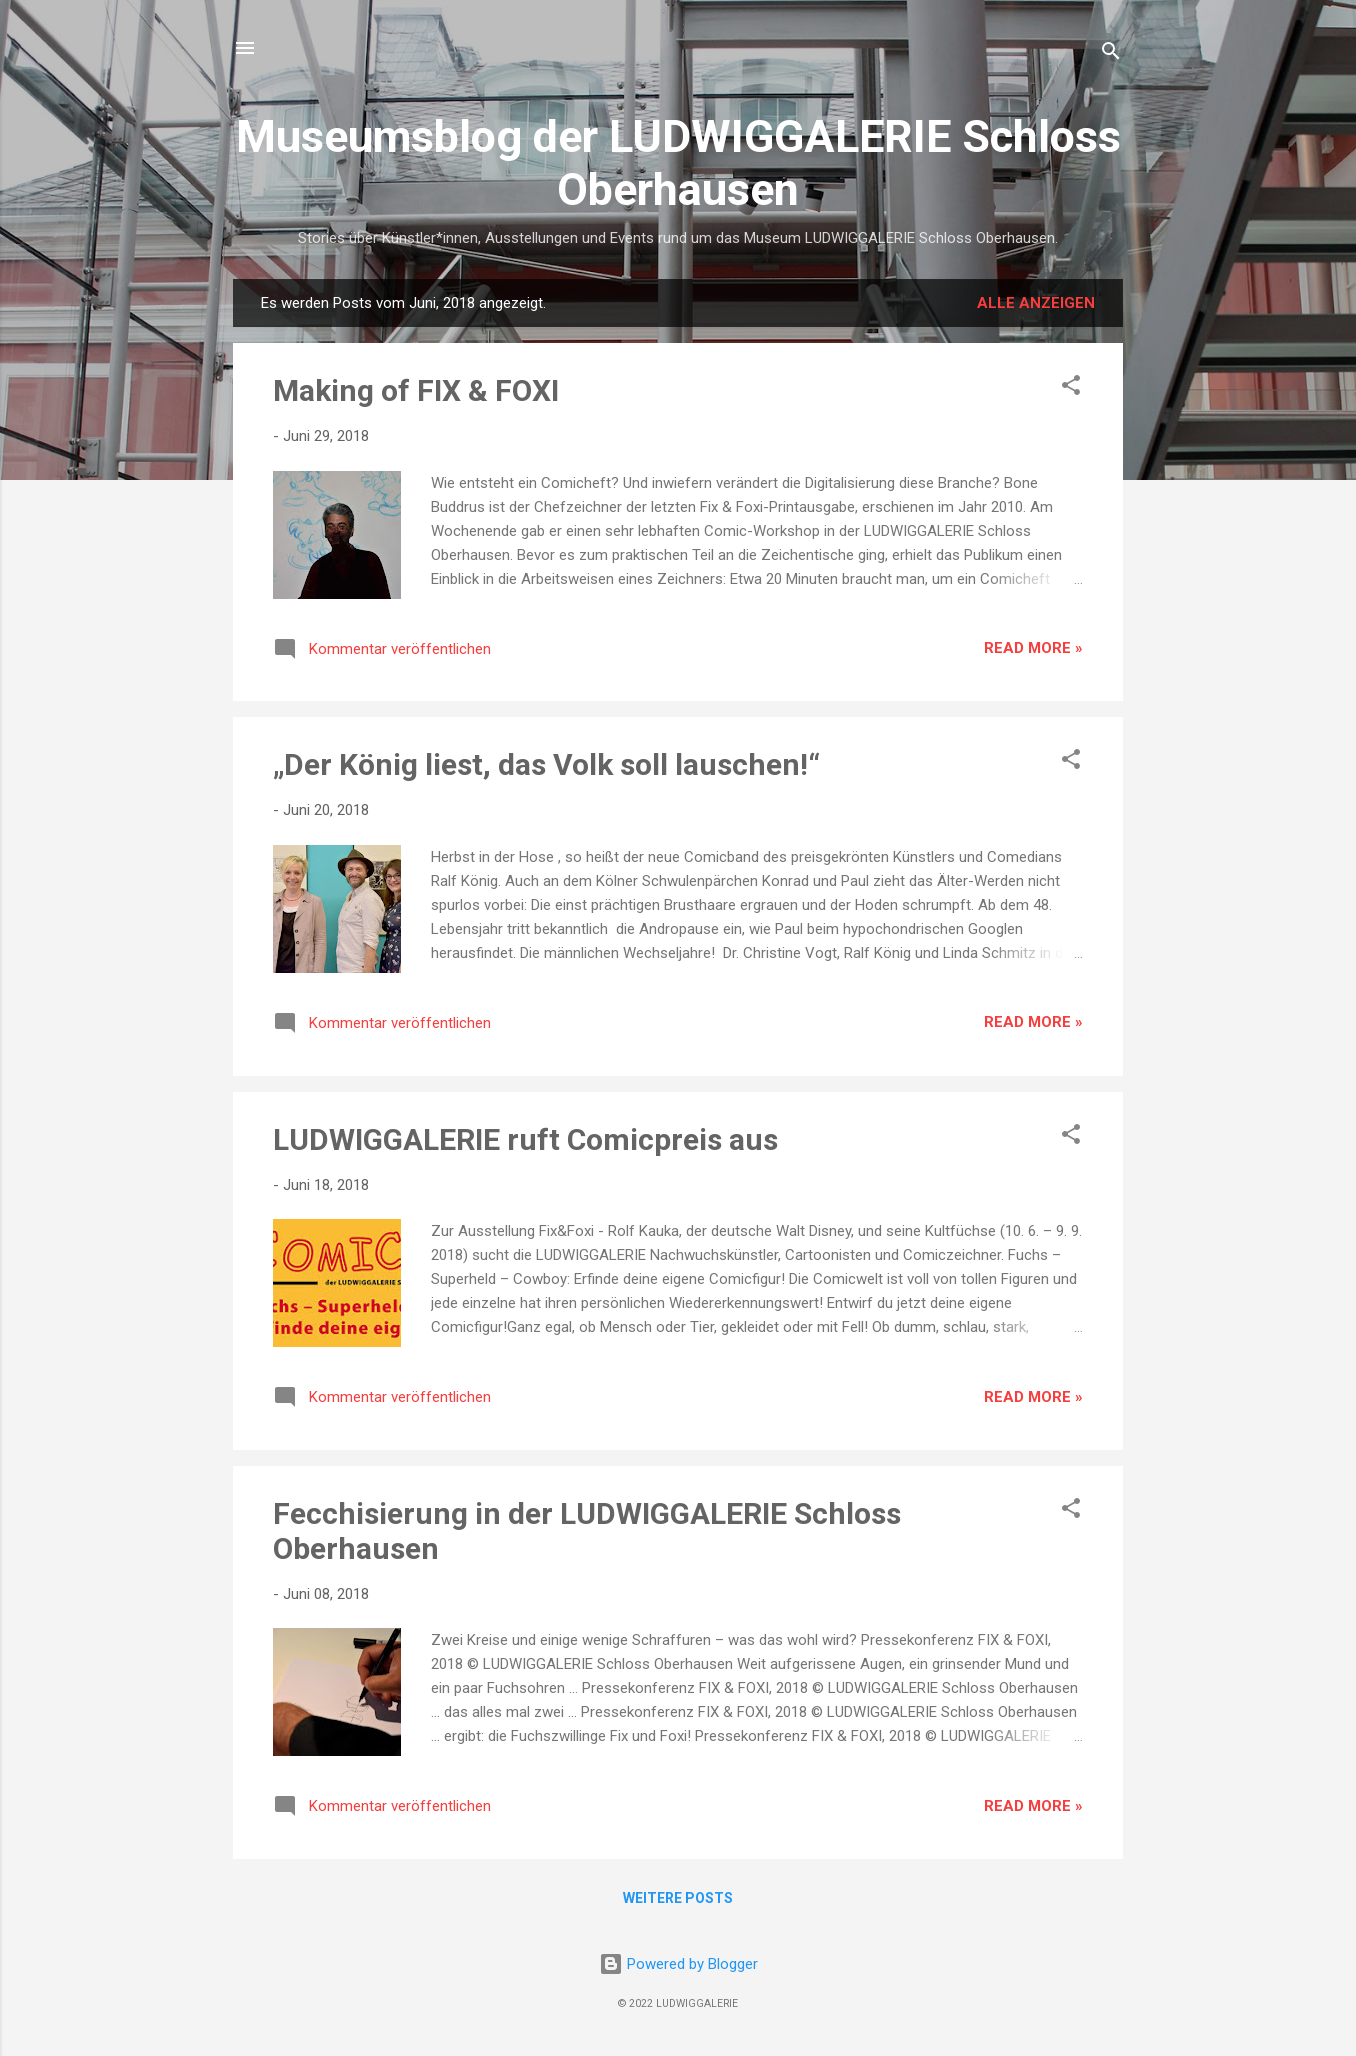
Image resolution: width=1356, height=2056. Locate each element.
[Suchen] (1111, 54)
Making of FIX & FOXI (416, 390)
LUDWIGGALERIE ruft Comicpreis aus (525, 1139)
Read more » (1033, 648)
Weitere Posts (678, 1898)
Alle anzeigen (1036, 303)
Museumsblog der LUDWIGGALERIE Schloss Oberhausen (678, 163)
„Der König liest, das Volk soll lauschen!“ (546, 764)
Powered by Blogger (678, 1964)
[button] (1071, 388)
